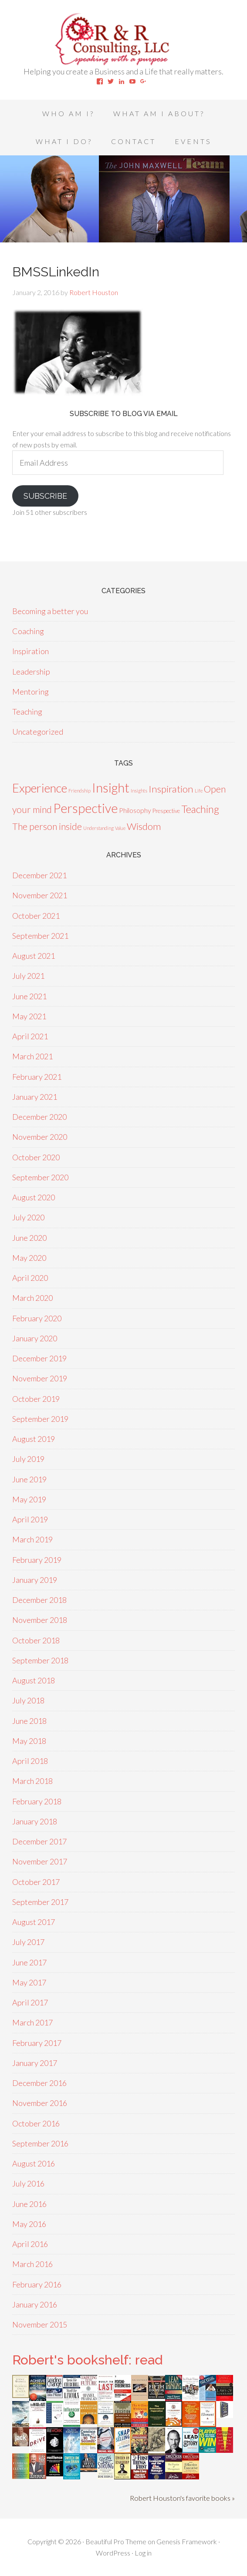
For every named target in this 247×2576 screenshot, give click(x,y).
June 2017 (29, 1962)
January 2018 (34, 1821)
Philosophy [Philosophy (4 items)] (135, 810)
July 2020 (28, 1217)
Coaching (28, 631)
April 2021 (30, 1036)
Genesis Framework (186, 2541)
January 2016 (34, 2304)
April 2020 (30, 1278)
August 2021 (33, 956)
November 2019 (39, 1378)
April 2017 (30, 2002)
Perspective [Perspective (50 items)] (85, 808)
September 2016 (40, 2143)
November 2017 (39, 1861)
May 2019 (29, 1499)
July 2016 (28, 2183)
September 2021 (40, 935)
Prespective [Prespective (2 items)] (166, 810)
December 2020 (39, 1117)
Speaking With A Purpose (123, 39)
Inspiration (30, 651)
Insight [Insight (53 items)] (110, 787)
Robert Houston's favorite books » (182, 2498)
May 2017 (29, 1982)
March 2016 (32, 2264)
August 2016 (33, 2163)
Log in (143, 2553)
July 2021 (28, 976)
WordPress (113, 2553)
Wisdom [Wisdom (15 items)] (144, 826)
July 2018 (28, 1700)
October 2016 (36, 2123)
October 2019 (36, 1399)
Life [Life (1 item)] (199, 790)
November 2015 (39, 2324)
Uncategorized (37, 731)
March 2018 (32, 1781)
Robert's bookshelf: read (87, 2360)
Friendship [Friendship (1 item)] (79, 790)
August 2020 (33, 1197)
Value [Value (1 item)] (120, 828)
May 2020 (29, 1258)
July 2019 (28, 1459)
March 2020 (32, 1298)
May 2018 (29, 1741)
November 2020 (39, 1137)
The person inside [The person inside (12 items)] (47, 826)
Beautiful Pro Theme (115, 2541)
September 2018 (40, 1660)
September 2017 (40, 1902)
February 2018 (36, 1801)
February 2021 (36, 1076)
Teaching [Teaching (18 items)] (200, 809)
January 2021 (34, 1097)
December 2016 (39, 2083)
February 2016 (36, 2284)
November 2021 (39, 895)
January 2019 (34, 1580)
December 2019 (39, 1358)
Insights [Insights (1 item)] (139, 790)
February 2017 (36, 2043)
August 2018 (33, 1680)
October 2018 (36, 1640)
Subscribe (45, 495)
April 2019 (30, 1519)
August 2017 (33, 1922)
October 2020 (36, 1157)
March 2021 (32, 1056)
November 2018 (39, 1620)
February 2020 (36, 1318)
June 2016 (29, 2204)
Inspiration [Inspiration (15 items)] (171, 789)
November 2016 (39, 2103)
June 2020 (29, 1238)
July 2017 (28, 1942)
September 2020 (40, 1177)
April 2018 (30, 1761)
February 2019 (36, 1560)
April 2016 (30, 2244)
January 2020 (34, 1338)
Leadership (31, 671)
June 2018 (29, 1721)
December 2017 (39, 1841)
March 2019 (32, 1539)
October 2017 (36, 1882)
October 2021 (36, 915)
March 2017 (32, 2022)
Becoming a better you (50, 611)
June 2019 (29, 1479)
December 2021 (39, 875)
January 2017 (34, 2063)
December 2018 (39, 1600)
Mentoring (30, 691)
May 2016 (29, 2224)
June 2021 (29, 996)
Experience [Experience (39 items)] (39, 788)
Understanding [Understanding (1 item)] (98, 828)
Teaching (27, 711)
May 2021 (29, 1016)
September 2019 (40, 1419)
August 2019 (33, 1439)
